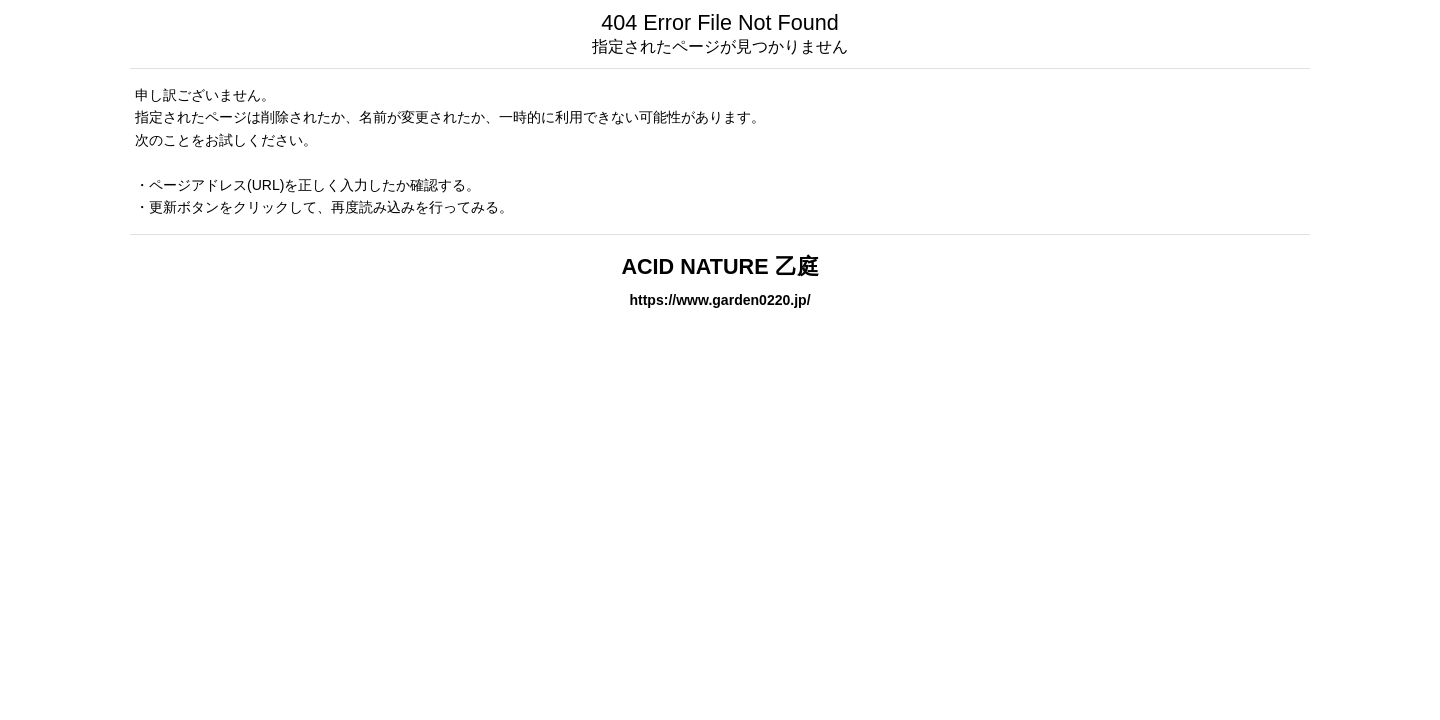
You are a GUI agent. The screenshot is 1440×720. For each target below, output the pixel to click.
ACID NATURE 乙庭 (719, 266)
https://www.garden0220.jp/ (719, 300)
